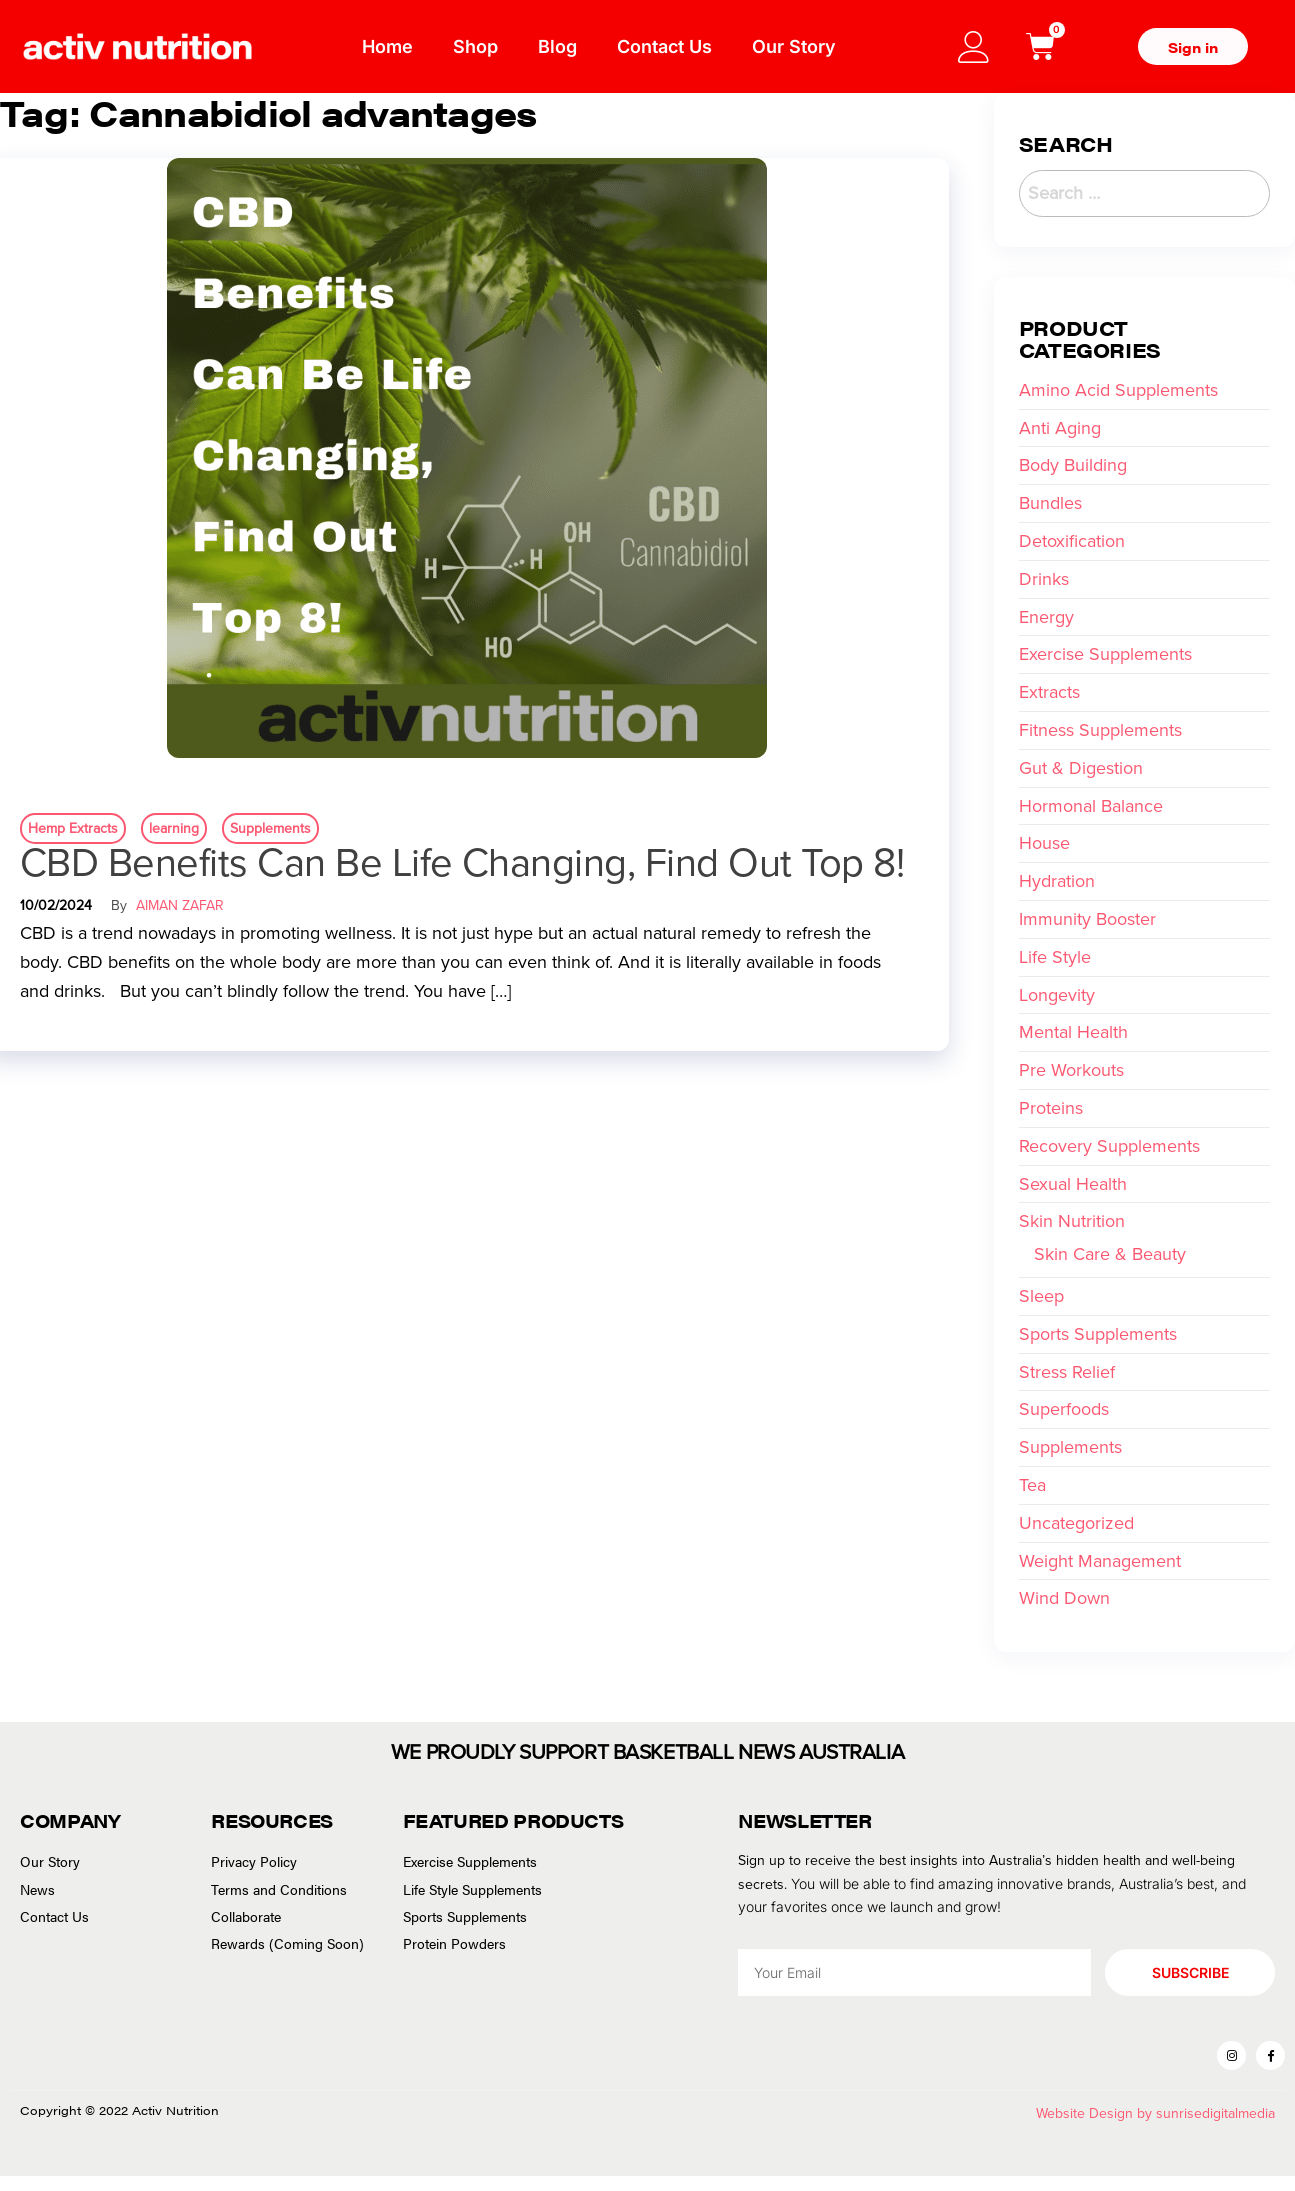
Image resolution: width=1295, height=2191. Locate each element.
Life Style (1055, 957)
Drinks (1044, 579)
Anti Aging (1060, 428)
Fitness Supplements (1100, 730)
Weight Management (1100, 1561)
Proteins (1051, 1108)
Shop (475, 46)
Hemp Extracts (73, 828)
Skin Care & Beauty (1110, 1254)
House (1044, 843)
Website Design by (1096, 2128)
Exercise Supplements (1105, 654)
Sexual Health (1073, 1184)
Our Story (794, 46)
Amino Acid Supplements (1118, 390)
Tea (1032, 1485)
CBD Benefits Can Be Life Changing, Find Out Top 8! (462, 862)
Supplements (270, 828)
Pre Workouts (1071, 1070)
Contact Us (664, 46)
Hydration (1057, 881)
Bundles (1050, 503)
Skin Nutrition (1072, 1221)
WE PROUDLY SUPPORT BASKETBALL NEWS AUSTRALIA (648, 1749)
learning (174, 828)
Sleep (1041, 1296)
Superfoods (1064, 1409)
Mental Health (1073, 1032)
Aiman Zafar (180, 905)
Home (387, 46)
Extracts (1049, 692)
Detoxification (1072, 541)
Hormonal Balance (1091, 806)
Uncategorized (1076, 1523)
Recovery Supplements (1109, 1146)
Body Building (1073, 465)
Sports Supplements (1098, 1334)
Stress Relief (1067, 1372)
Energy (1046, 617)
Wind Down (1064, 1598)
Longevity (1057, 995)
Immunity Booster (1087, 919)
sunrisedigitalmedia (1215, 2128)
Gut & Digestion (1081, 768)
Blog (557, 46)
